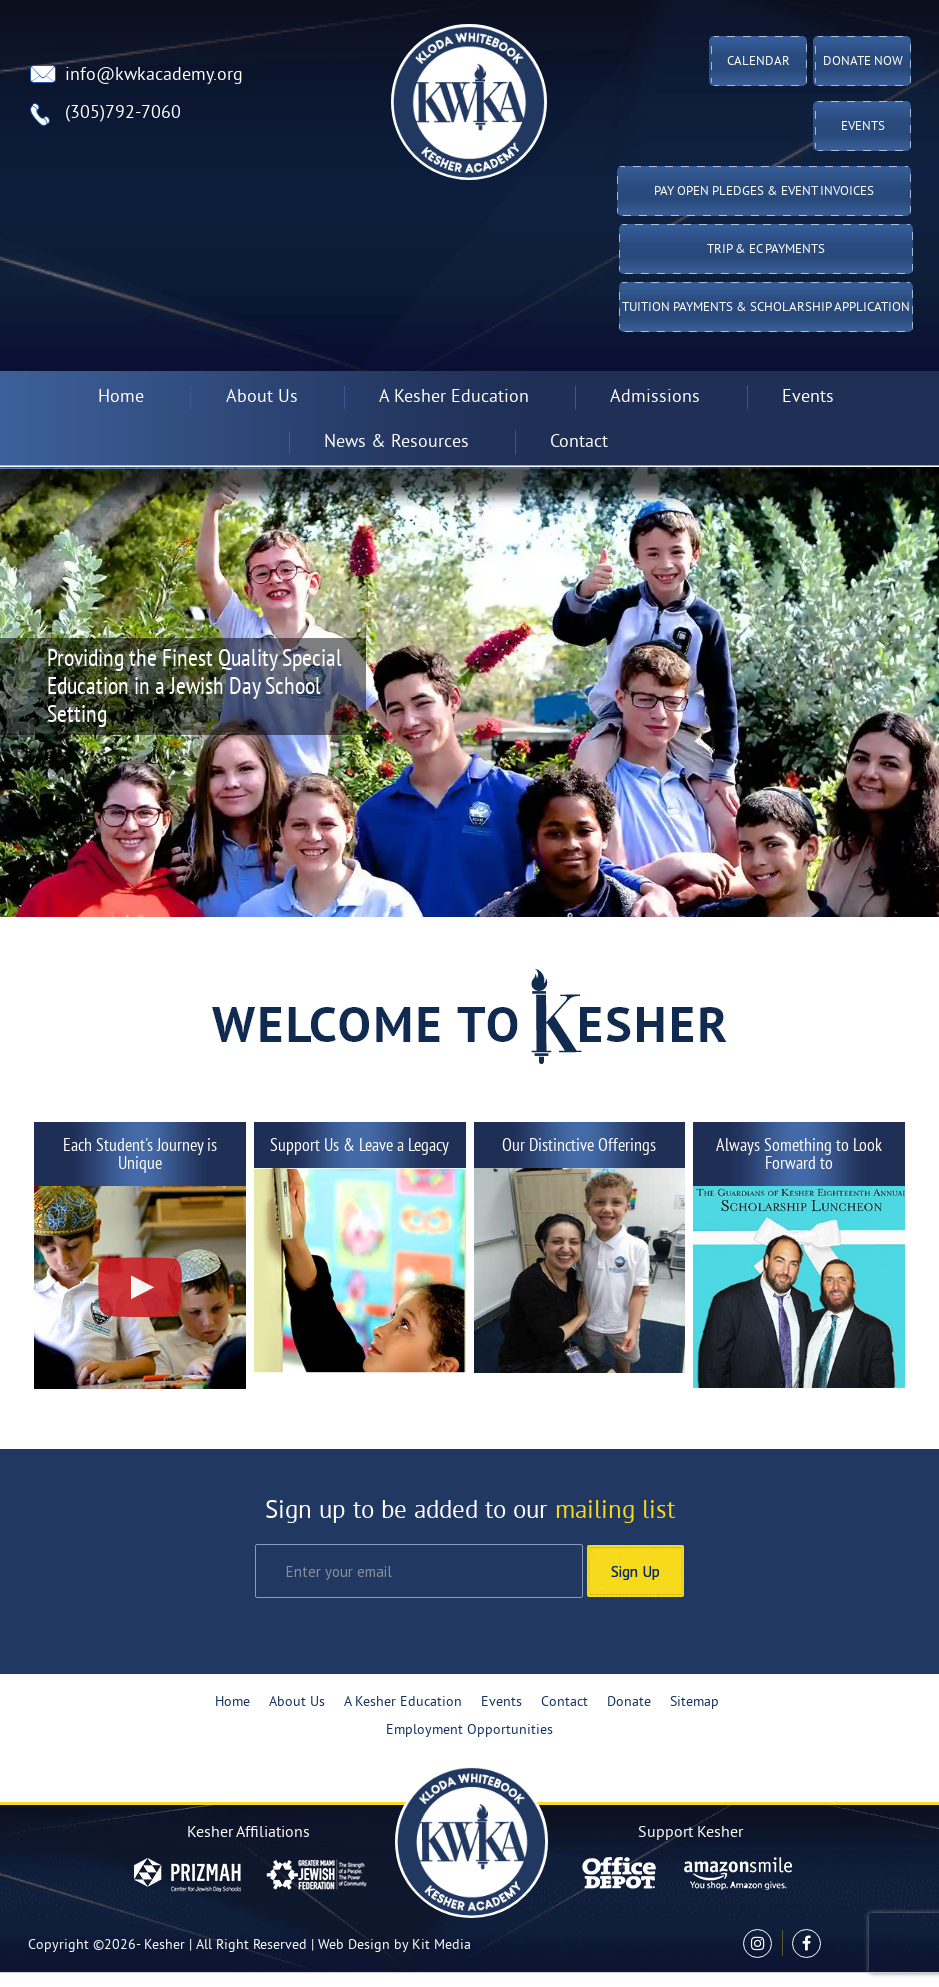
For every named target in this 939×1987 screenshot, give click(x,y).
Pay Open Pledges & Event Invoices (764, 192)
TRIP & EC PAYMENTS (766, 250)
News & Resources (396, 442)
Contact (579, 442)
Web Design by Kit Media (394, 1945)
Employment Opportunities (469, 1730)
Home (121, 397)
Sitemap (694, 1702)
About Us (262, 397)
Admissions (655, 397)
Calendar (758, 62)
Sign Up (635, 1571)
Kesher (164, 1945)
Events (863, 127)
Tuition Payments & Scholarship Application (766, 308)
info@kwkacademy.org (154, 75)
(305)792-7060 (123, 113)
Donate (629, 1702)
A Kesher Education (454, 397)
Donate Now (863, 62)
